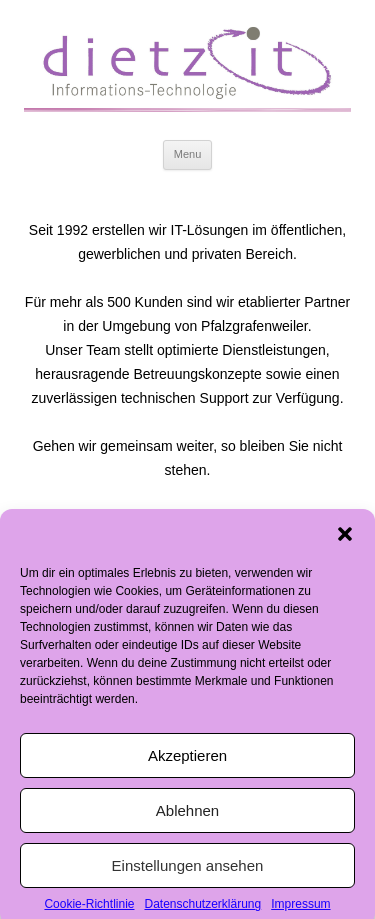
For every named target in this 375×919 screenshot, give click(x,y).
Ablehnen (187, 819)
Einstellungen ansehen (188, 874)
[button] (345, 544)
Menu (188, 154)
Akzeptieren (187, 764)
